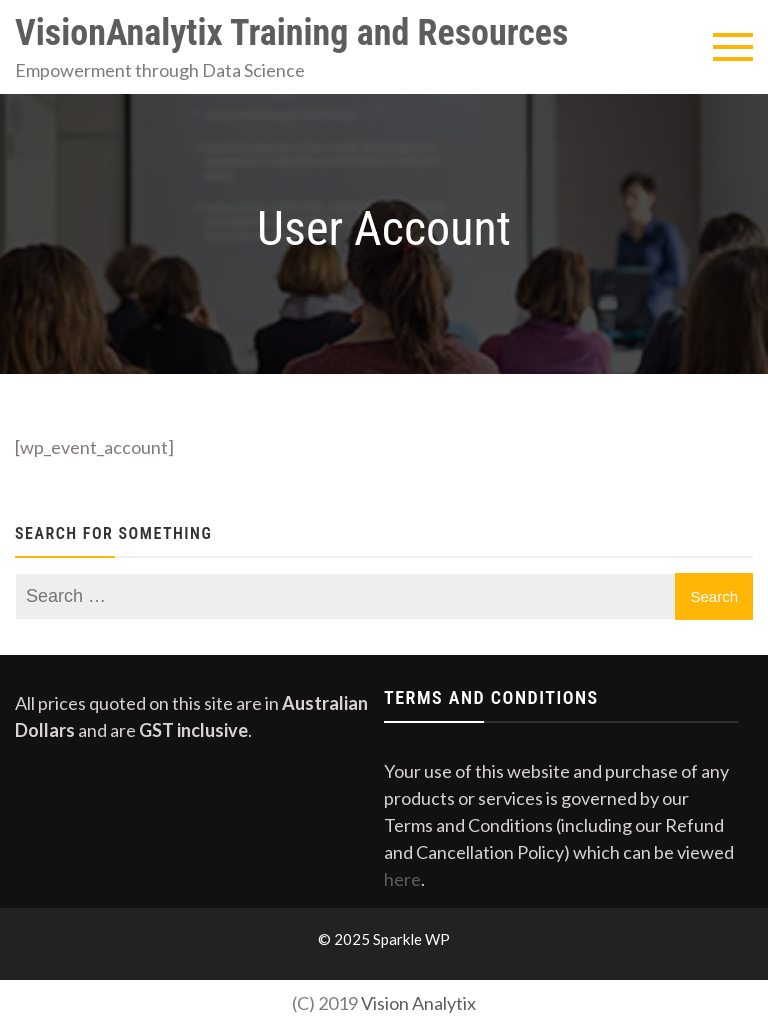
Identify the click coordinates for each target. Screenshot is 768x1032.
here (402, 879)
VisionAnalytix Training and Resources (291, 33)
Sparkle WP (411, 939)
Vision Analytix (418, 1003)
